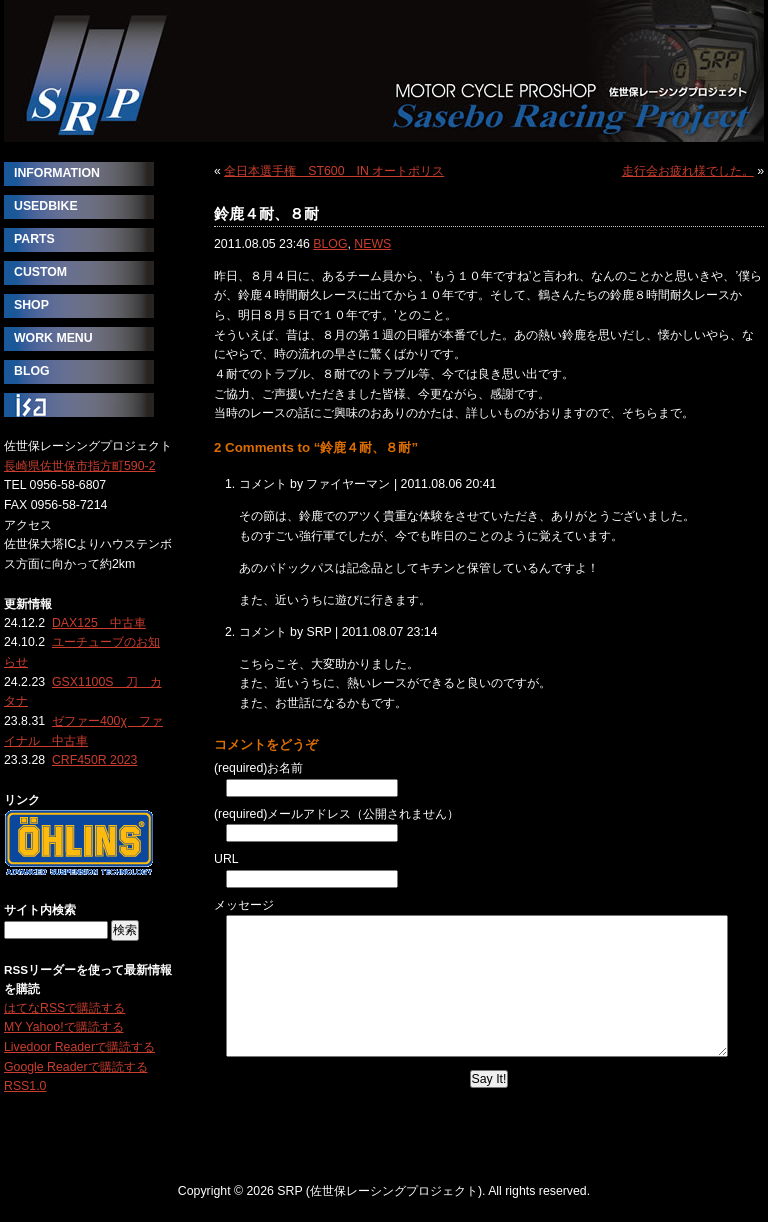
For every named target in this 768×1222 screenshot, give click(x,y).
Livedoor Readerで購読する (79, 1047)
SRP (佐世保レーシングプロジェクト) (384, 71)
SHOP (31, 305)
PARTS (34, 239)
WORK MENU (53, 338)
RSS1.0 (25, 1086)
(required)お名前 (258, 768)
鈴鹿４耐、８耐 (266, 213)
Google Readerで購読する (76, 1067)
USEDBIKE (46, 206)
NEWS (372, 244)
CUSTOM (40, 272)
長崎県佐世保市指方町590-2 (80, 466)
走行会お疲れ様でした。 (688, 171)
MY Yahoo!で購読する (64, 1027)
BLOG (330, 244)
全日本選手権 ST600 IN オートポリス (334, 171)
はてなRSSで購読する (64, 1008)
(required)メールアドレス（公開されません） (336, 814)
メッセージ (244, 905)
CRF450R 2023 (95, 760)
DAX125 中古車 (99, 623)
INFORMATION (57, 173)
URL (226, 859)
